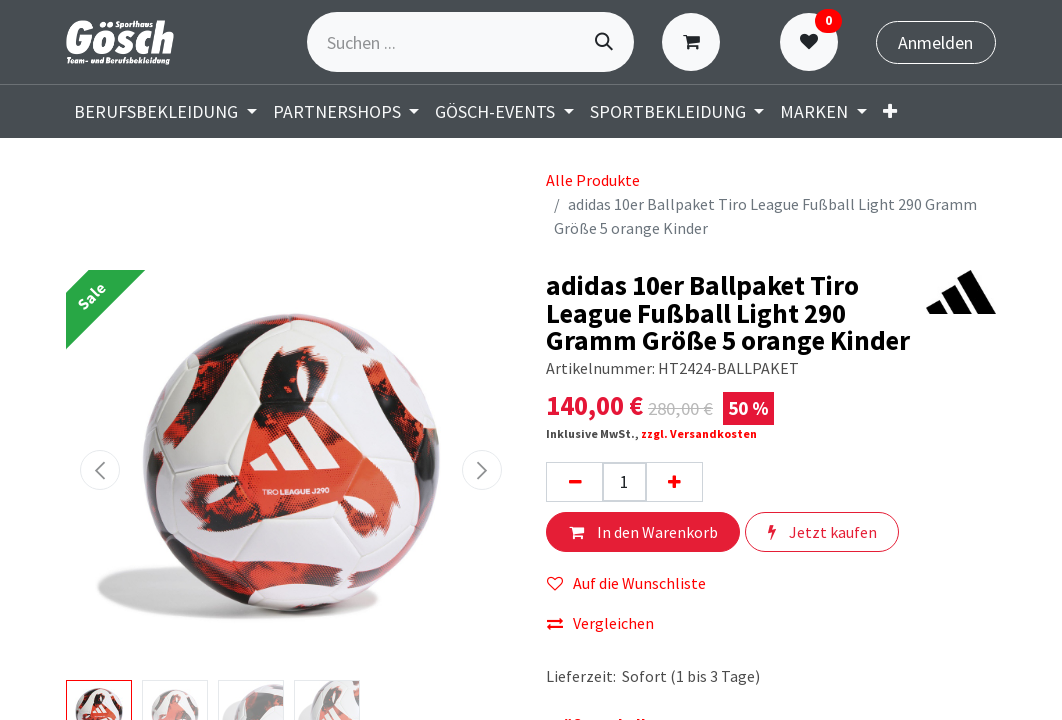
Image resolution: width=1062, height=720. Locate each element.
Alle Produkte (593, 180)
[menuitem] (890, 111)
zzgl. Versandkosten (699, 433)
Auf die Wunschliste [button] (626, 583)
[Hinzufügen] (674, 482)
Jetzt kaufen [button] (822, 532)
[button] (100, 470)
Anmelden (935, 42)
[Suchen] (604, 42)
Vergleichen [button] (600, 623)
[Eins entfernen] (575, 482)
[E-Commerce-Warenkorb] (695, 42)
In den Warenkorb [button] (643, 532)
